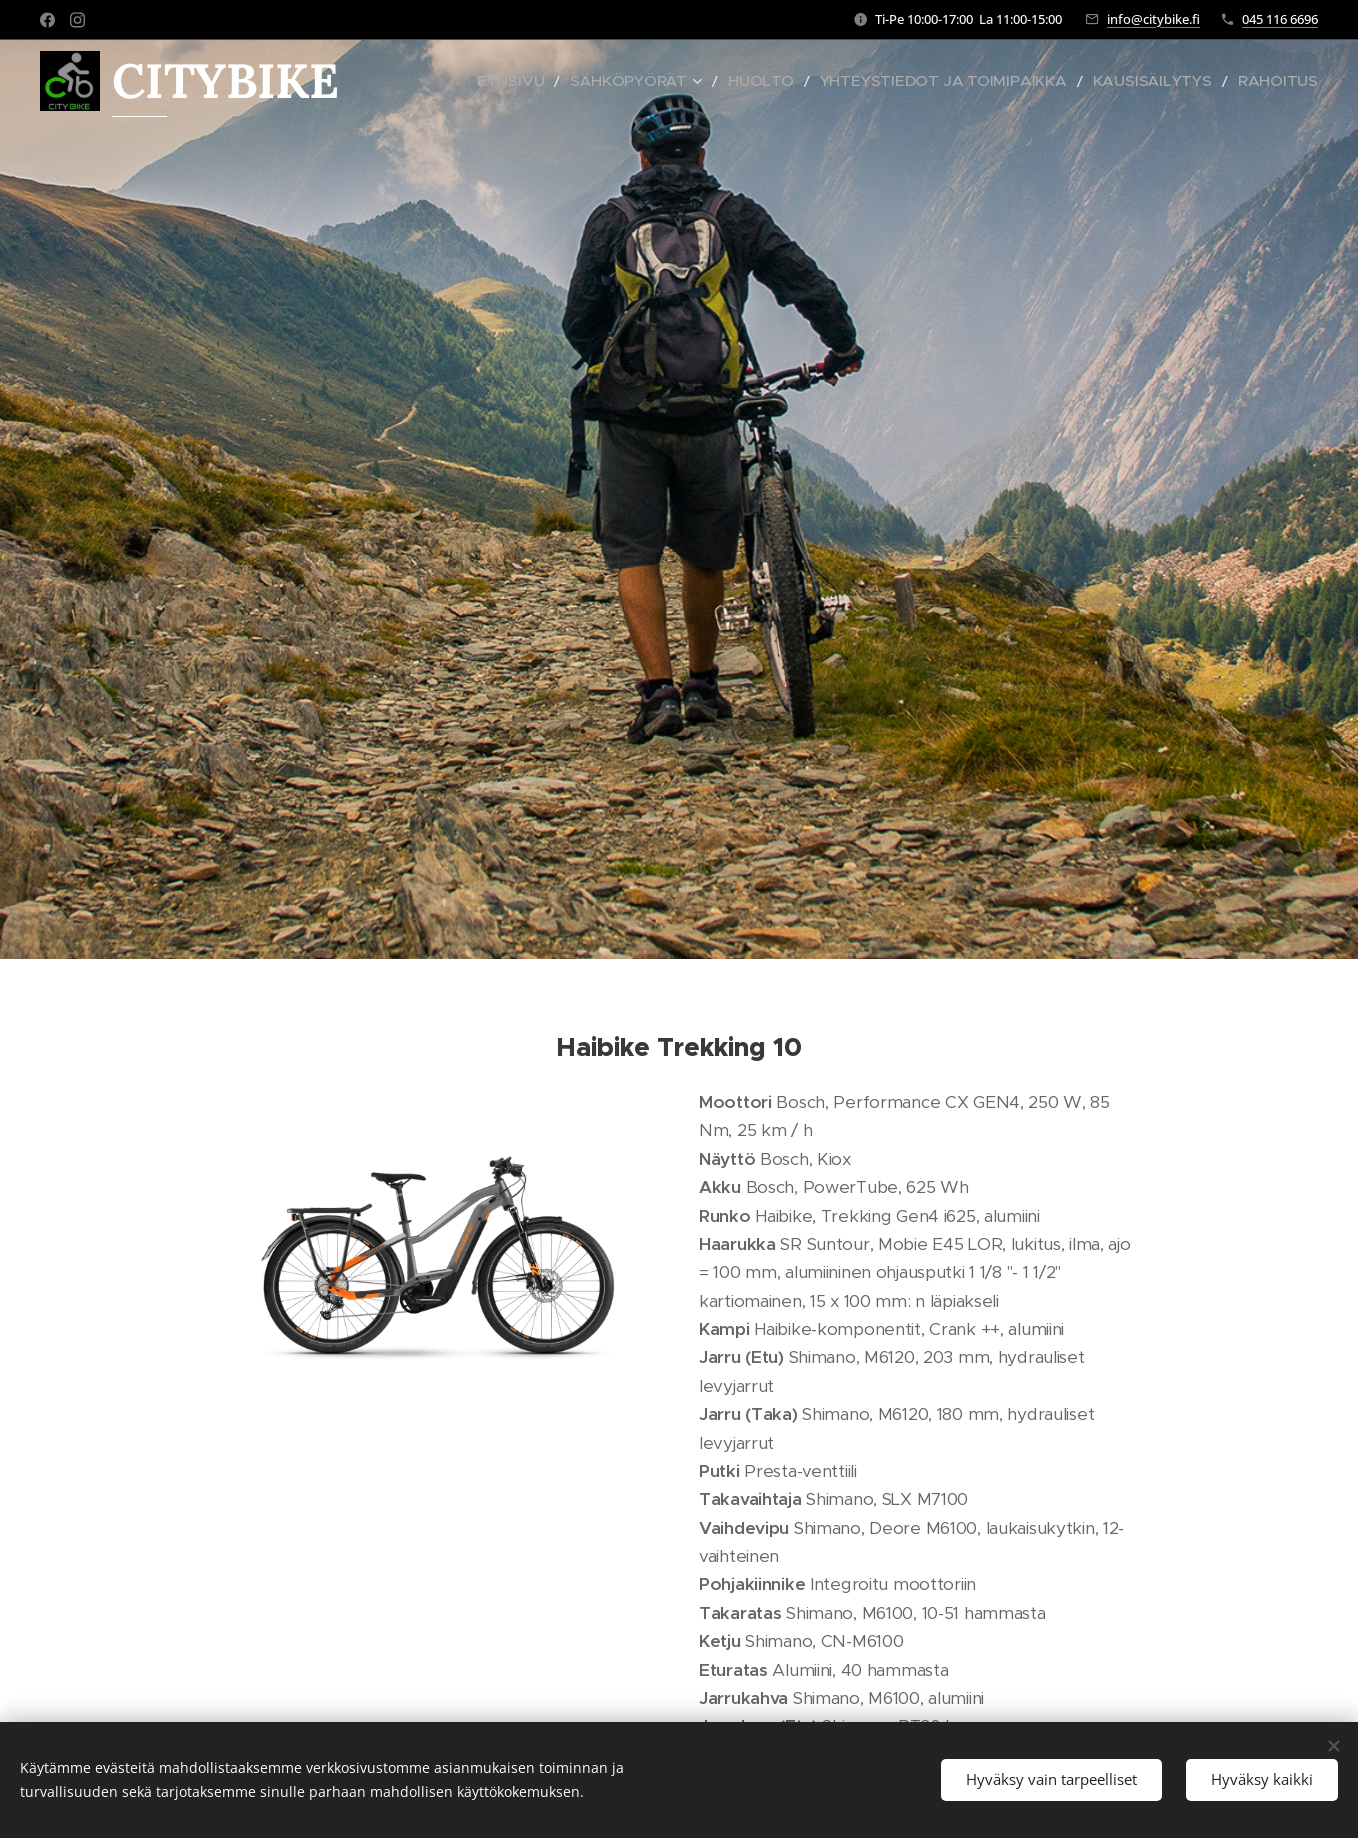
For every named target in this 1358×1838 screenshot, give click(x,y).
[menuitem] (613, 81)
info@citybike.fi (1153, 19)
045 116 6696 (1280, 19)
